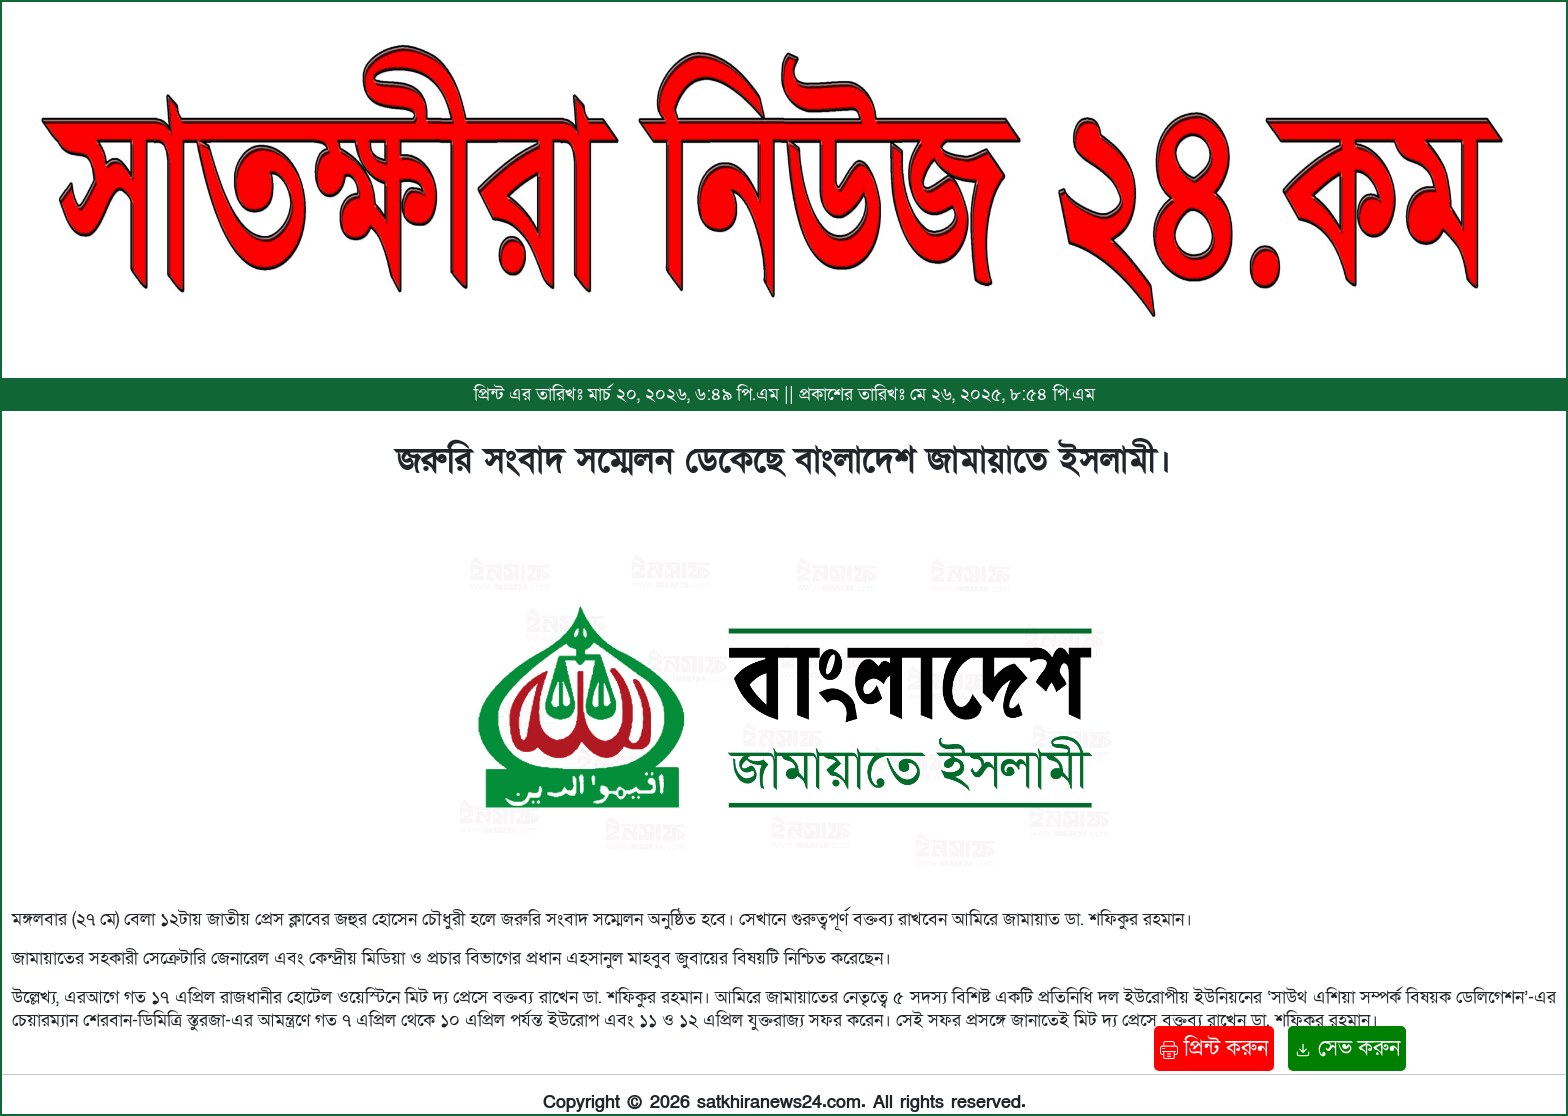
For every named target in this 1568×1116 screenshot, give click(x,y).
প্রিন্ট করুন (1214, 1048)
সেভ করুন (1347, 1048)
